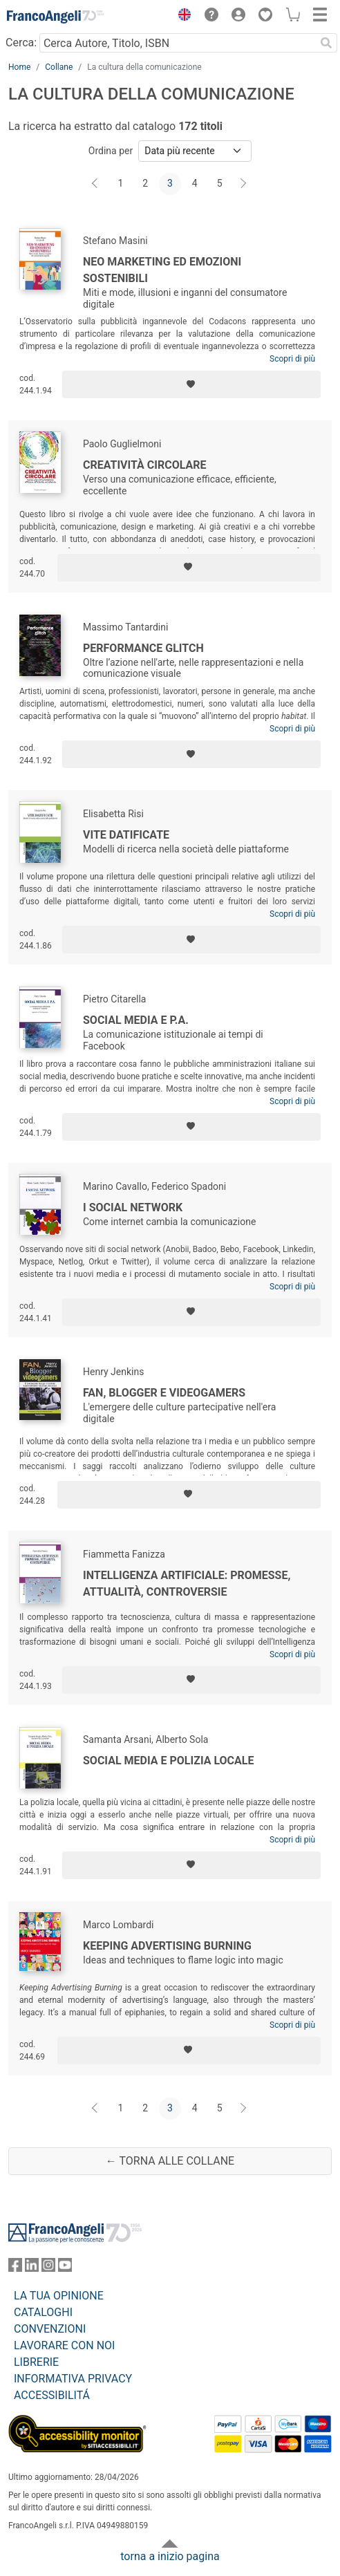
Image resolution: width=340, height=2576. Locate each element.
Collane (59, 67)
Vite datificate (126, 834)
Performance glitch (143, 648)
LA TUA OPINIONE (59, 2295)
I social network (132, 1207)
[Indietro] (96, 184)
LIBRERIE (36, 2362)
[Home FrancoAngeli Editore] (55, 16)
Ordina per (110, 150)
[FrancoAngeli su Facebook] (15, 2268)
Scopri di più (292, 359)
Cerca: (21, 42)
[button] (181, 16)
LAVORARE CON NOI (64, 2345)
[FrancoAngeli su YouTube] (65, 2268)
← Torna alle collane (170, 2160)
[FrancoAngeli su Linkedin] (32, 2268)
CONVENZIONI (50, 2328)
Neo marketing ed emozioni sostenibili (162, 270)
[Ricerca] (326, 43)
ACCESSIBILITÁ (52, 2395)
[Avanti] (244, 184)
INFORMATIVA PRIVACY (73, 2378)
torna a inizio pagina (169, 2556)
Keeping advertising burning (167, 1945)
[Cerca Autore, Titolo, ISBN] (177, 43)
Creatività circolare (145, 465)
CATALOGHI (43, 2312)
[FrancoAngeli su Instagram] (48, 2268)
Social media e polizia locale (168, 1760)
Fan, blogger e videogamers (164, 1392)
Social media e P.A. (136, 1020)
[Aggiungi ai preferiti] (191, 384)
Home (19, 67)
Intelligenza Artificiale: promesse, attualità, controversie (186, 1583)
